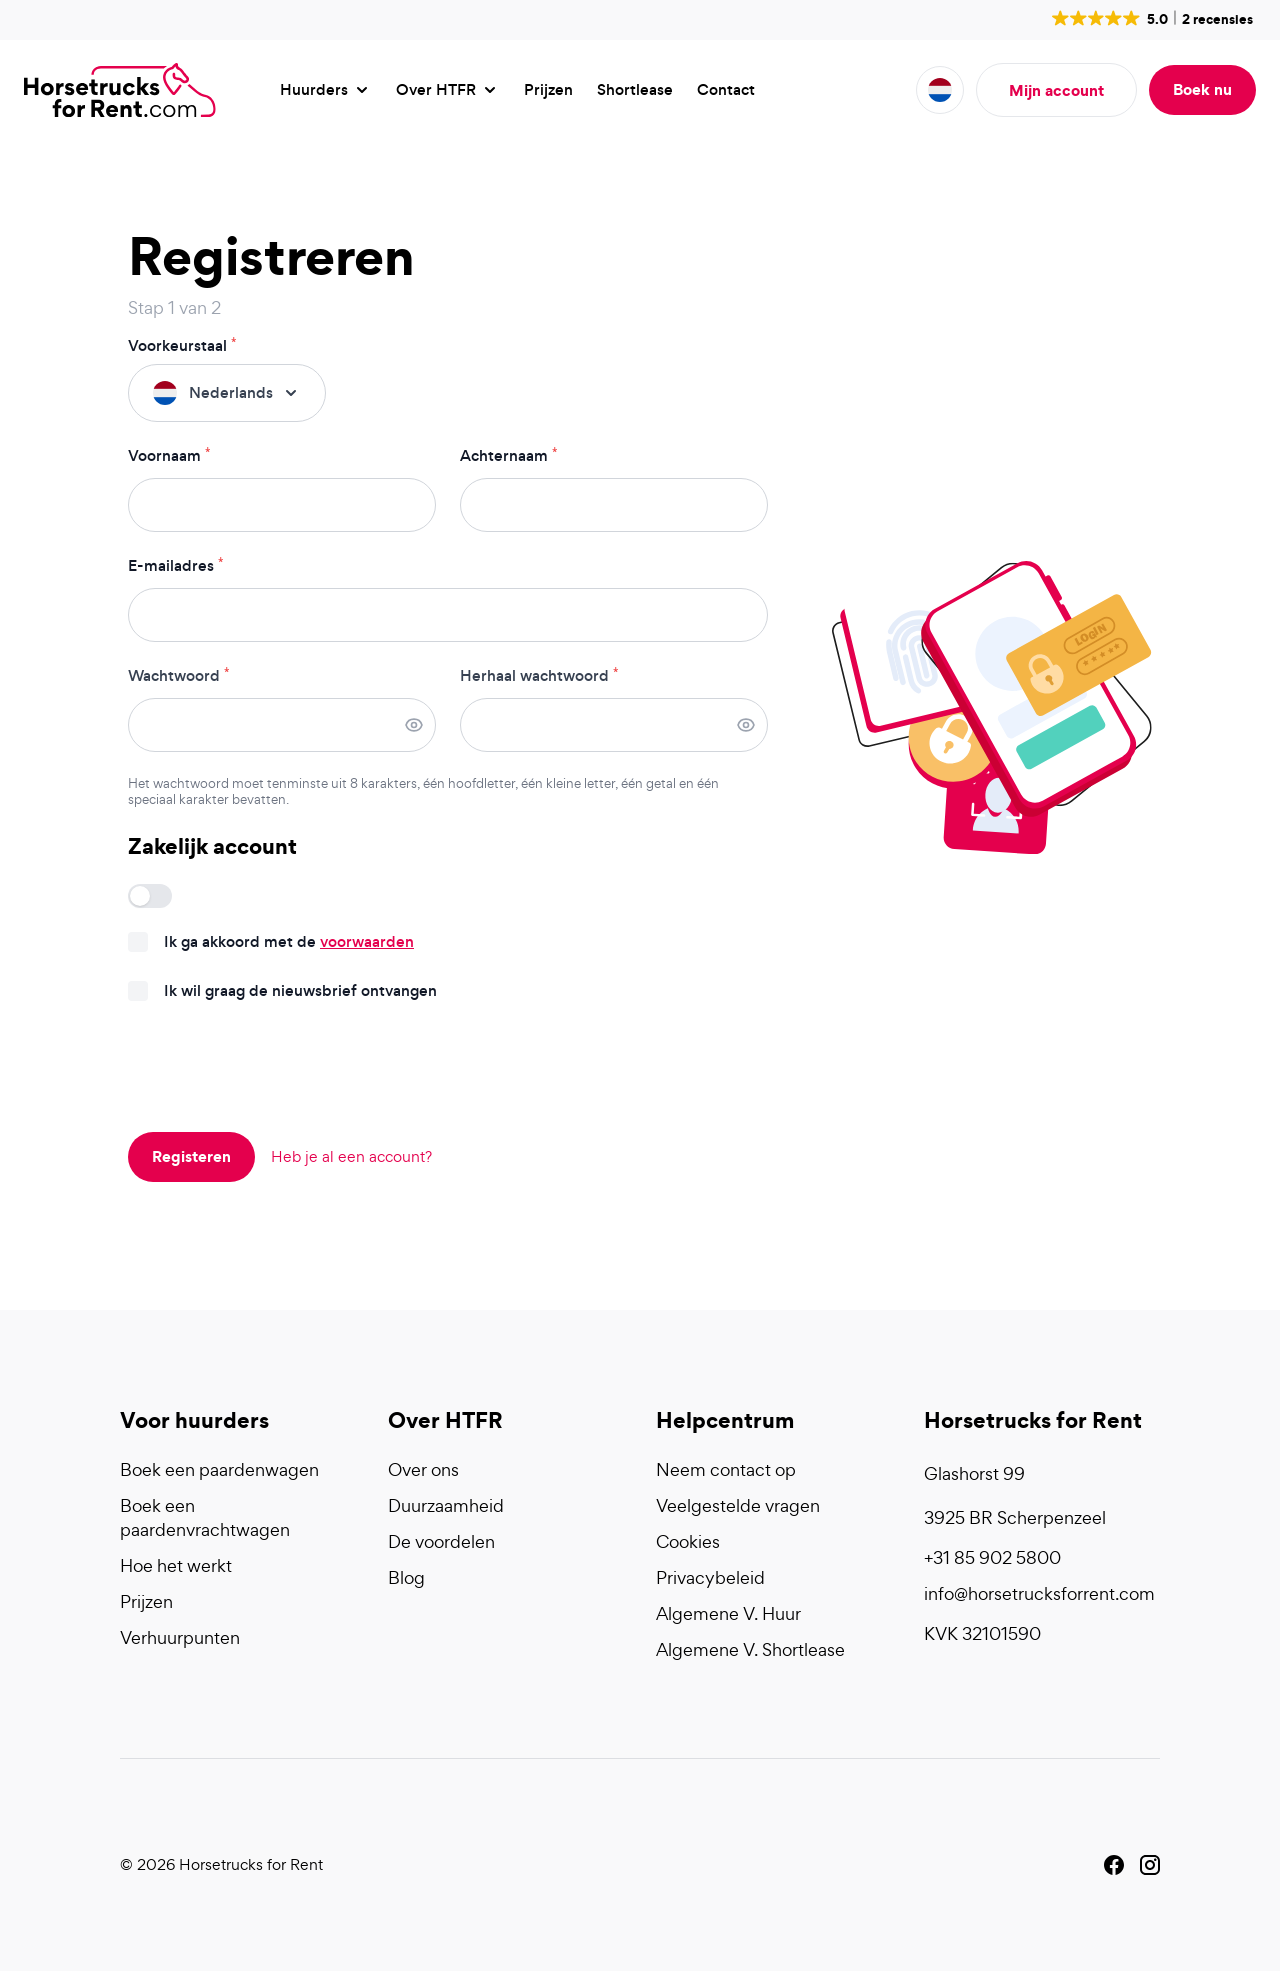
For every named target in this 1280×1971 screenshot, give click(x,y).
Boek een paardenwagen (219, 1469)
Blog (406, 1577)
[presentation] (280, 1069)
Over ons (423, 1469)
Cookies (688, 1541)
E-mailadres (175, 566)
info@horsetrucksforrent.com (1039, 1593)
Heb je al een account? (351, 1157)
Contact (726, 90)
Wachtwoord (178, 676)
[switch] (150, 896)
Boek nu (1202, 89)
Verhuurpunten (180, 1637)
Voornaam (169, 456)
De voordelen (441, 1541)
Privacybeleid (710, 1577)
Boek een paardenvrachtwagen (205, 1517)
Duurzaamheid (446, 1505)
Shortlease (635, 90)
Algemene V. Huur (728, 1613)
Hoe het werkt (176, 1565)
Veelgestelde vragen (738, 1505)
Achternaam (508, 456)
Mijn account (1056, 90)
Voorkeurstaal (182, 346)
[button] (1150, 18)
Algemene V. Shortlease (750, 1649)
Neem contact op (726, 1469)
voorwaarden (367, 941)
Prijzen (548, 90)
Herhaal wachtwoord (539, 676)
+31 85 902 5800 (992, 1557)
